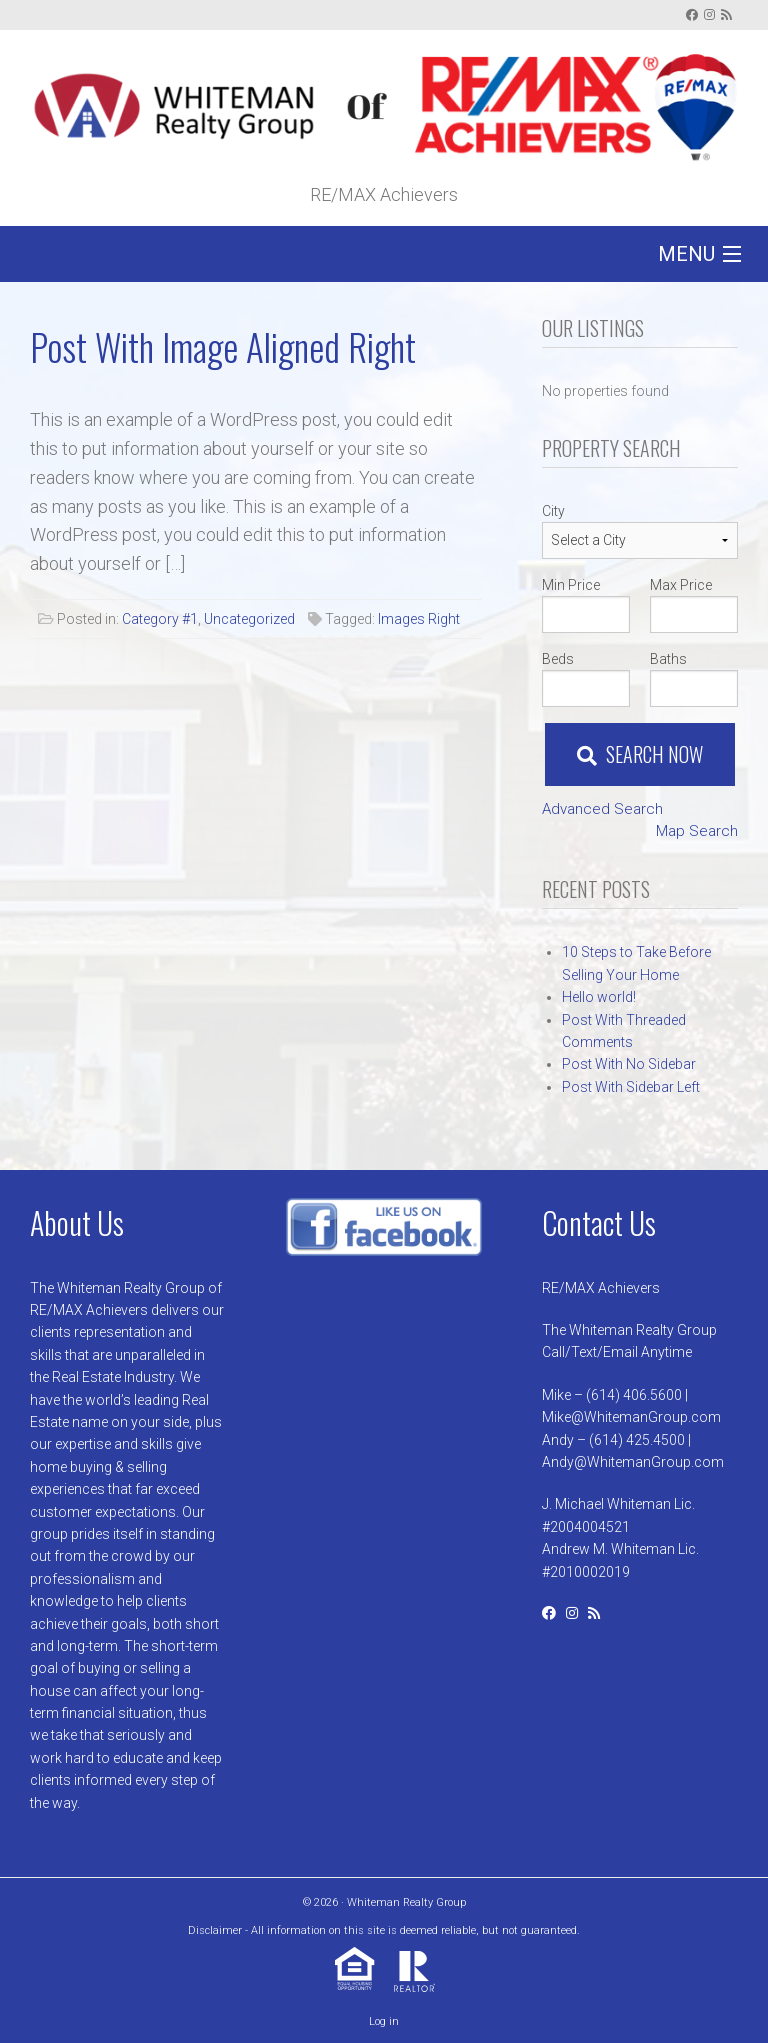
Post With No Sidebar (629, 1064)
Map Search (697, 831)
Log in (384, 2021)
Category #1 (160, 619)
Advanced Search (602, 809)
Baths (668, 659)
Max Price (681, 585)
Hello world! (599, 997)
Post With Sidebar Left (631, 1087)
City (553, 511)
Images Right (419, 619)
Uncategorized (249, 619)
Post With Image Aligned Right (223, 346)
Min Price (571, 585)
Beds (558, 659)
